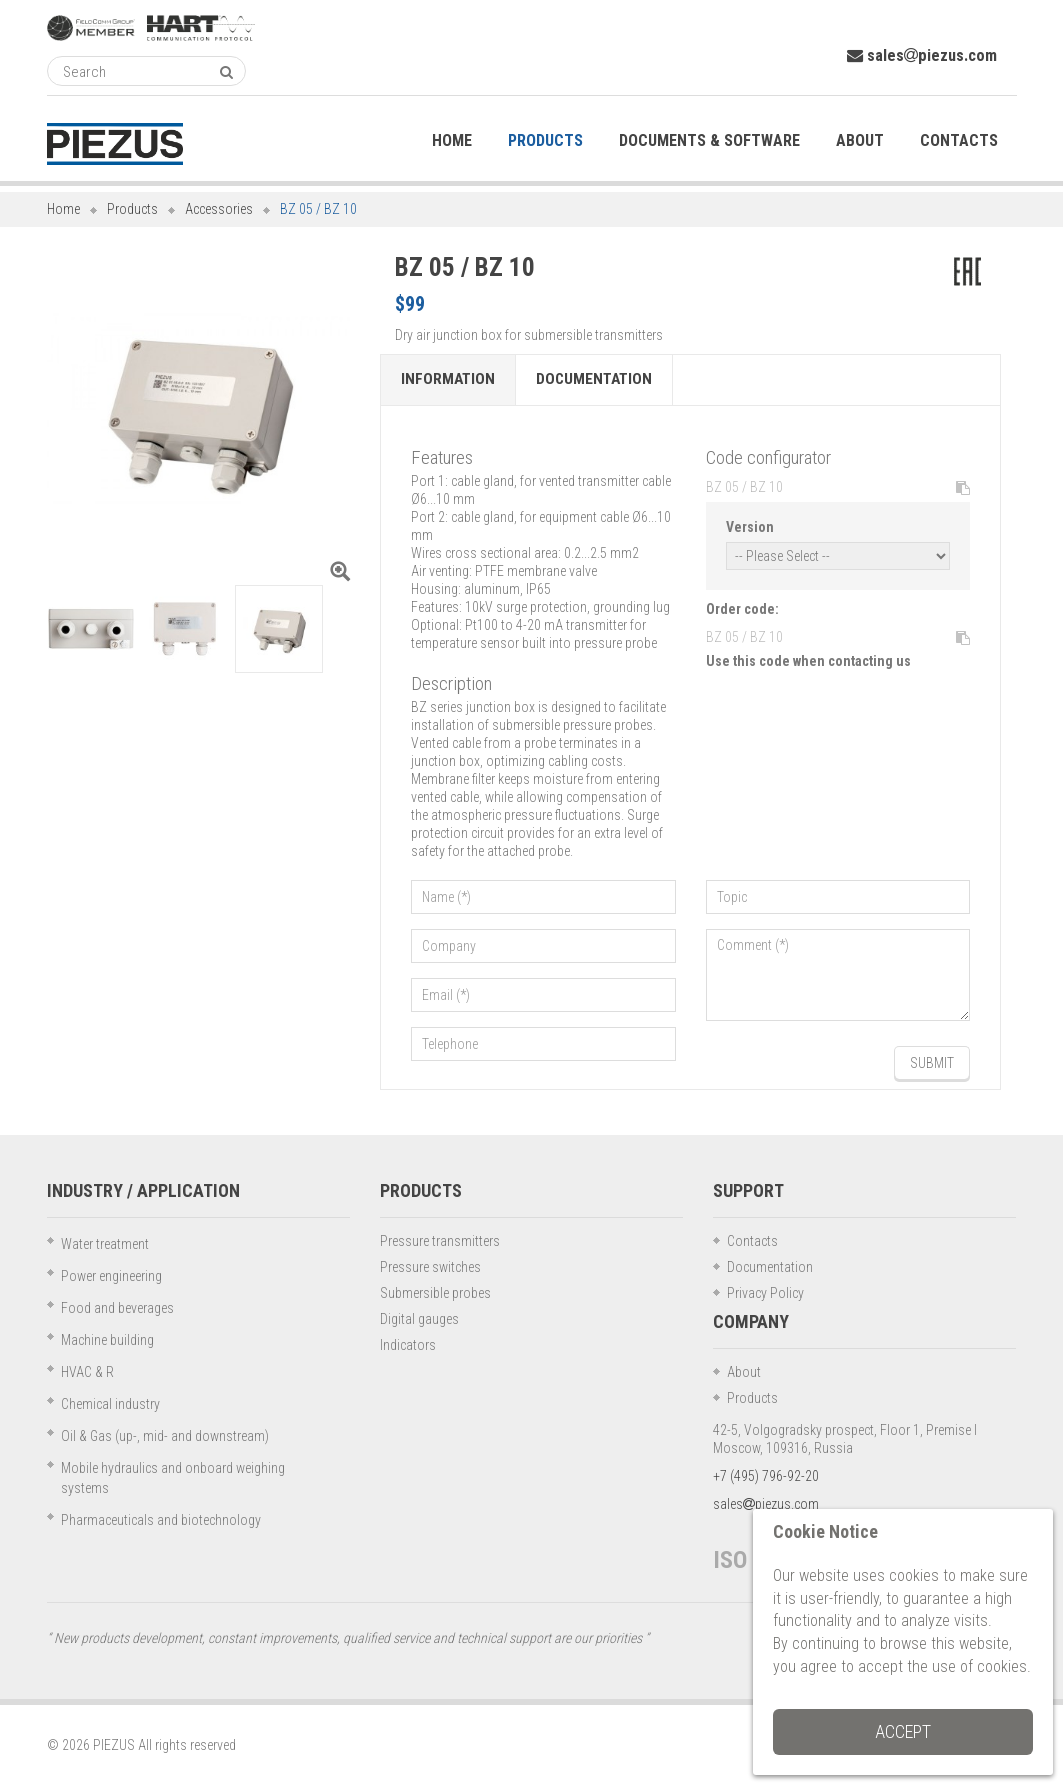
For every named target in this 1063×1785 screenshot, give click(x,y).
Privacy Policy (765, 1293)
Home (63, 209)
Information (448, 380)
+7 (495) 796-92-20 (766, 1476)
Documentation (594, 380)
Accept (903, 1731)
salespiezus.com (922, 55)
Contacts (752, 1241)
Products (132, 209)
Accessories (219, 209)
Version (750, 527)
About (744, 1372)
